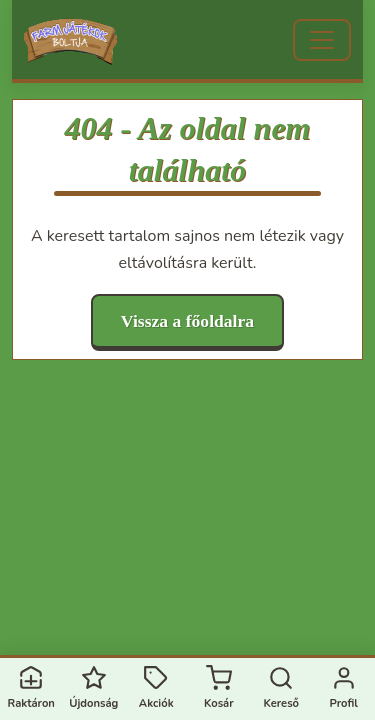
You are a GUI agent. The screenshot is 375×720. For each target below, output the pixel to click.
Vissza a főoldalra (187, 321)
